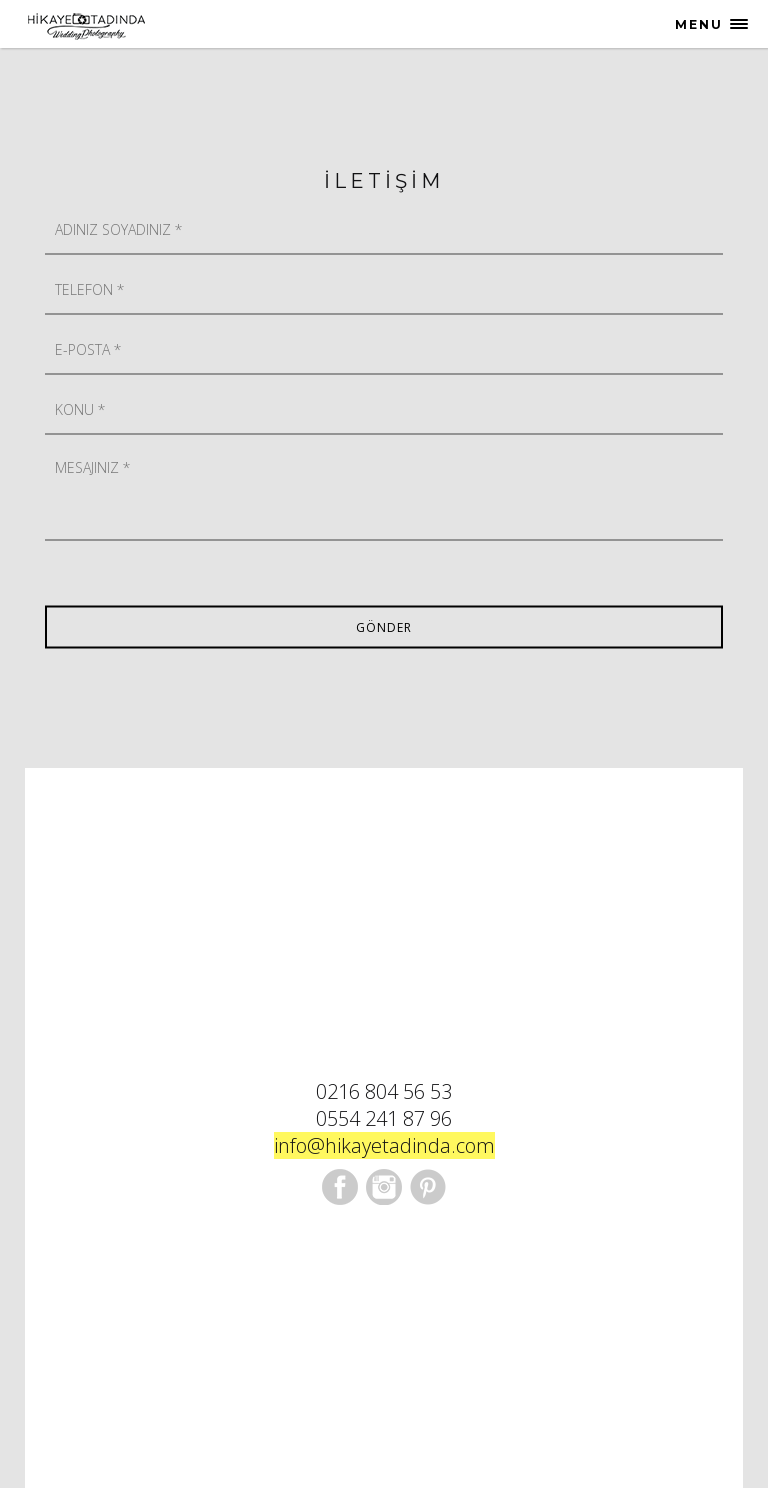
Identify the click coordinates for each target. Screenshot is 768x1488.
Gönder (384, 627)
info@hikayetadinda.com (384, 1145)
